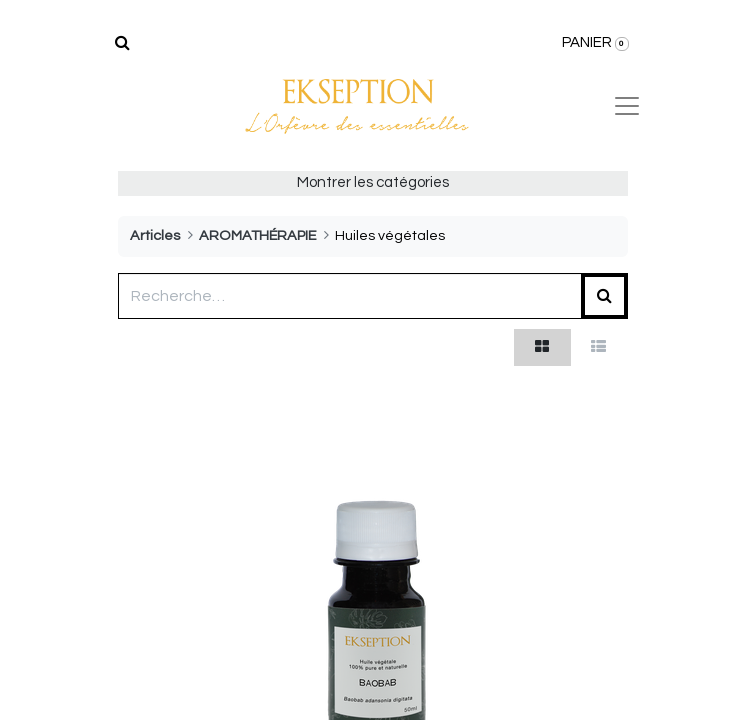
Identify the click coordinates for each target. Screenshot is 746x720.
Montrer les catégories (373, 182)
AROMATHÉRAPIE (257, 235)
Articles (155, 235)
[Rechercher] (122, 43)
